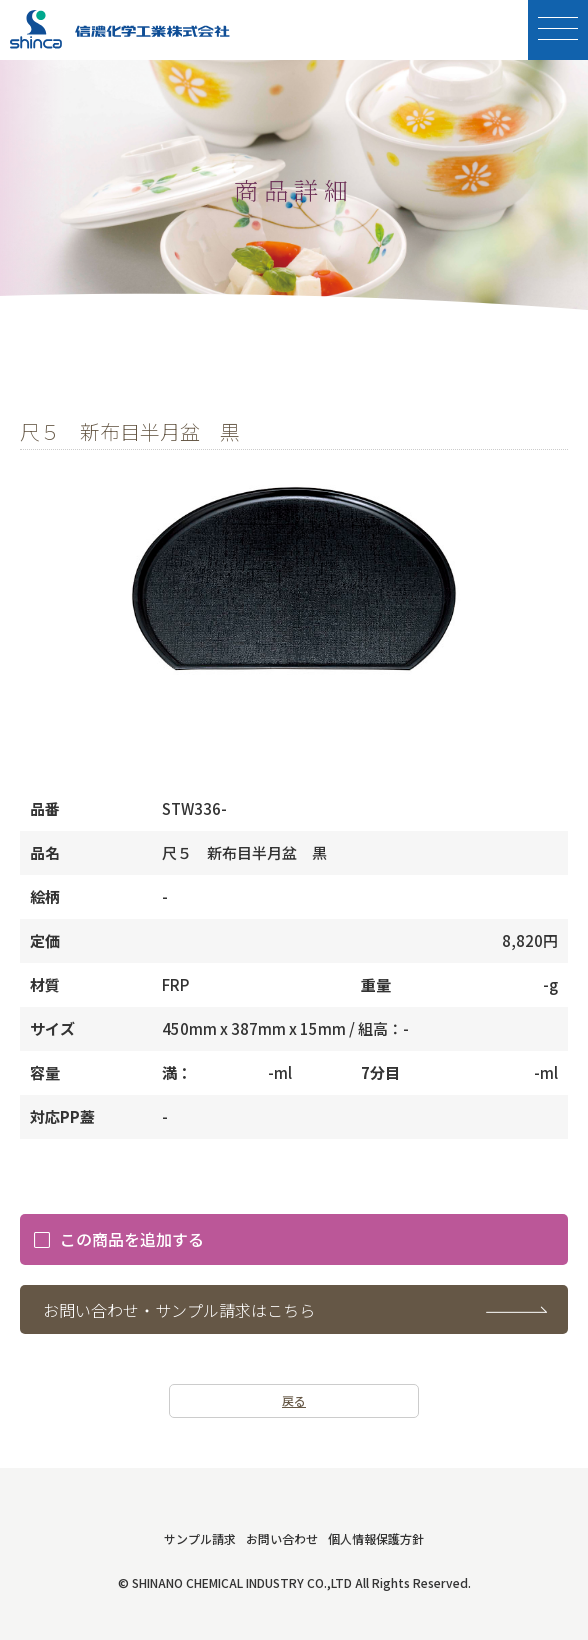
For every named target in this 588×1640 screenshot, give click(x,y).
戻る (294, 1400)
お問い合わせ (282, 1538)
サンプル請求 (200, 1538)
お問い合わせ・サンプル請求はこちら (179, 1310)
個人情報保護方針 (376, 1538)
